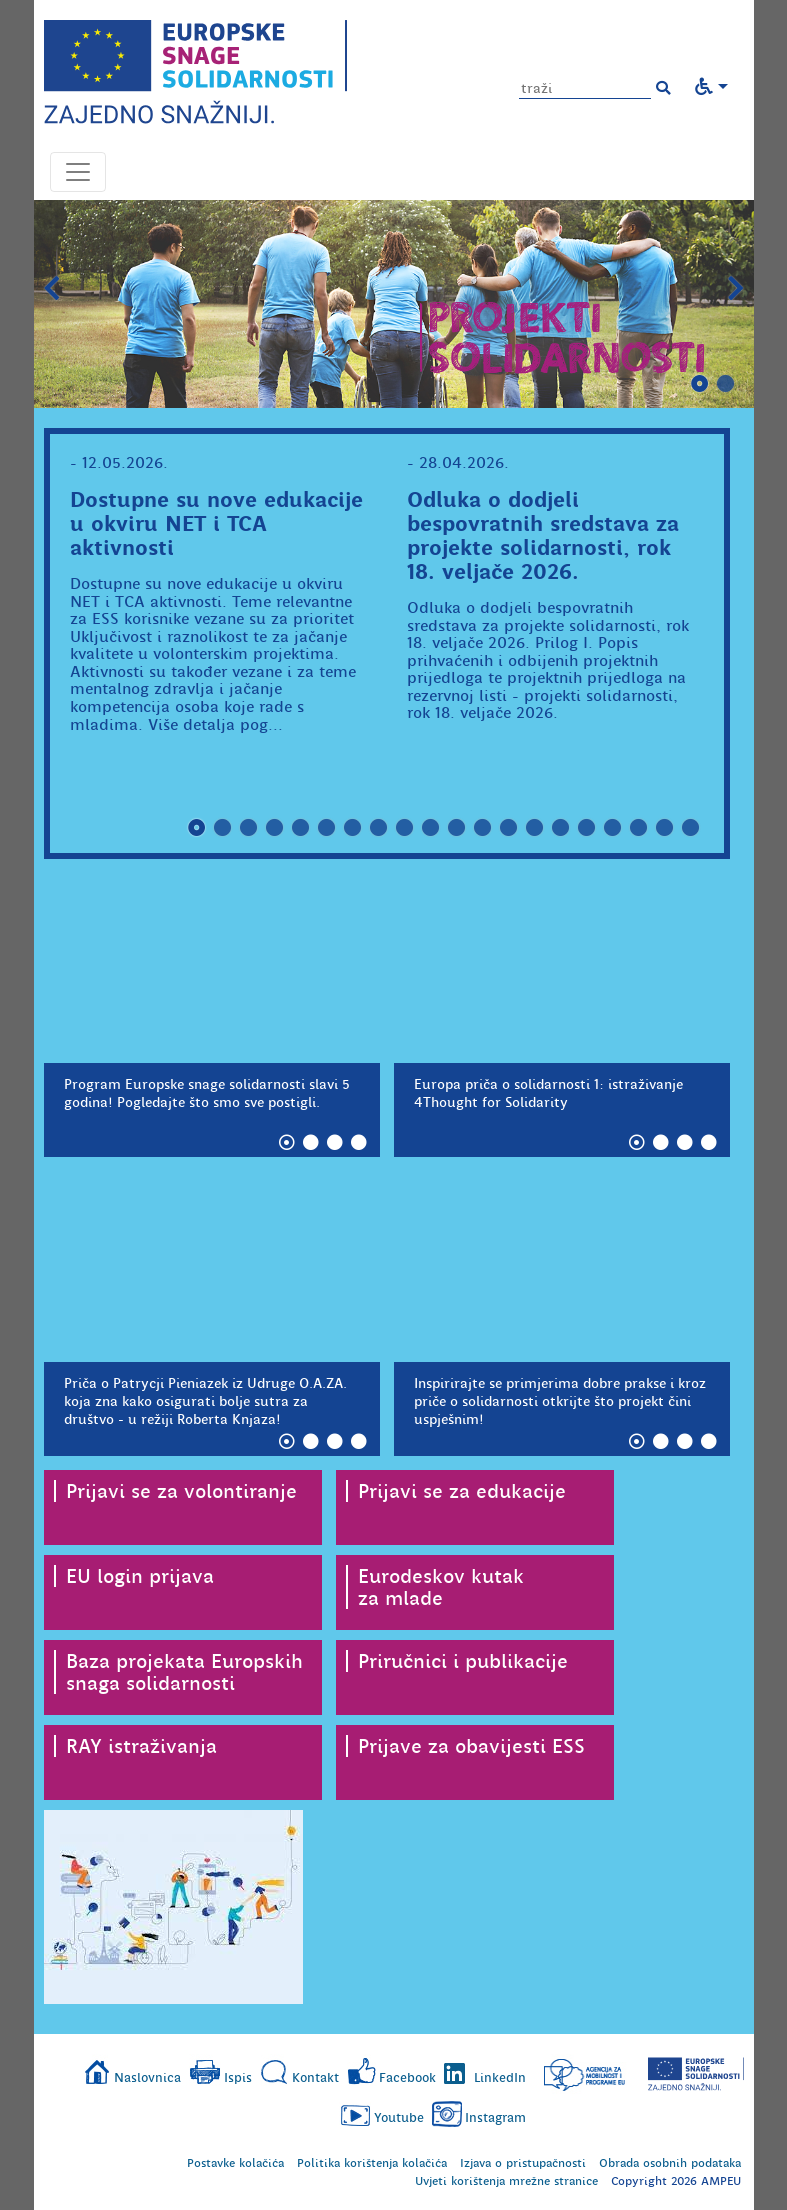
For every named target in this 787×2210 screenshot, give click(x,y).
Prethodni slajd (52, 289)
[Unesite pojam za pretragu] (585, 88)
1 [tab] (700, 384)
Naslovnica (147, 2077)
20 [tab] (691, 828)
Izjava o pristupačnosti (523, 2163)
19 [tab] (665, 828)
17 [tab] (613, 828)
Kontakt (315, 2077)
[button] (663, 88)
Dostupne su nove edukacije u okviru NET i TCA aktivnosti (216, 523)
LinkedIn (500, 2077)
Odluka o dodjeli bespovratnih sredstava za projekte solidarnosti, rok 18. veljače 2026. (543, 535)
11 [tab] (457, 828)
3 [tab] (249, 828)
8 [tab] (379, 828)
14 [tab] (535, 828)
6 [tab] (327, 828)
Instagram (495, 2117)
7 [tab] (353, 828)
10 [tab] (431, 828)
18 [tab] (639, 828)
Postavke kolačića (235, 2163)
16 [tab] (587, 828)
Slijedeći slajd (736, 289)
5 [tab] (301, 828)
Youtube (399, 2117)
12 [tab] (483, 828)
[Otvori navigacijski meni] (78, 172)
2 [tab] (726, 384)
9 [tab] (405, 828)
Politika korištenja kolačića (372, 2163)
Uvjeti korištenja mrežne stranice (506, 2181)
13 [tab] (509, 828)
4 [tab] (275, 828)
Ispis (238, 2077)
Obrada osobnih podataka (670, 2163)
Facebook (407, 2077)
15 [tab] (561, 828)
